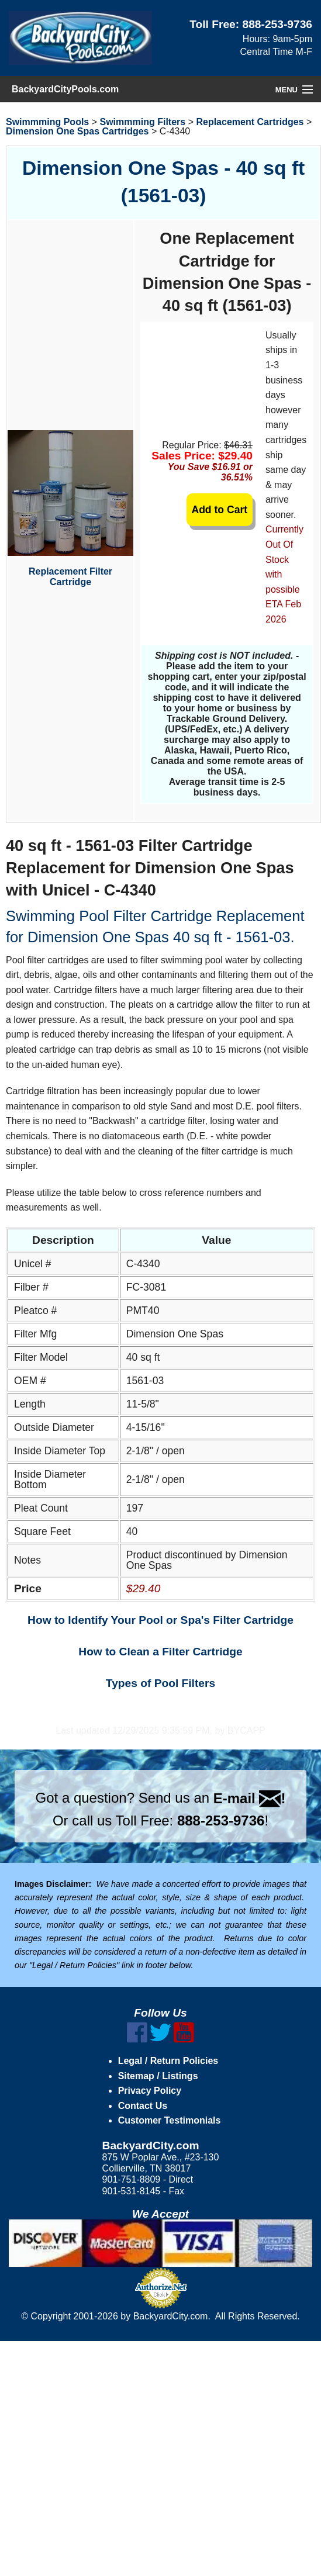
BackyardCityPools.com (65, 89)
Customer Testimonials (169, 2120)
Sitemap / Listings (158, 2076)
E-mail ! (249, 1798)
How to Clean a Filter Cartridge (160, 1651)
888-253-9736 (278, 24)
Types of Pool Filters (160, 1683)
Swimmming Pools (47, 122)
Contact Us (142, 2106)
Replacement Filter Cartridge (70, 508)
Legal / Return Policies (168, 2061)
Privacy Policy (150, 2091)
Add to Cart (219, 510)
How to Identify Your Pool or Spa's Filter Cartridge (160, 1620)
